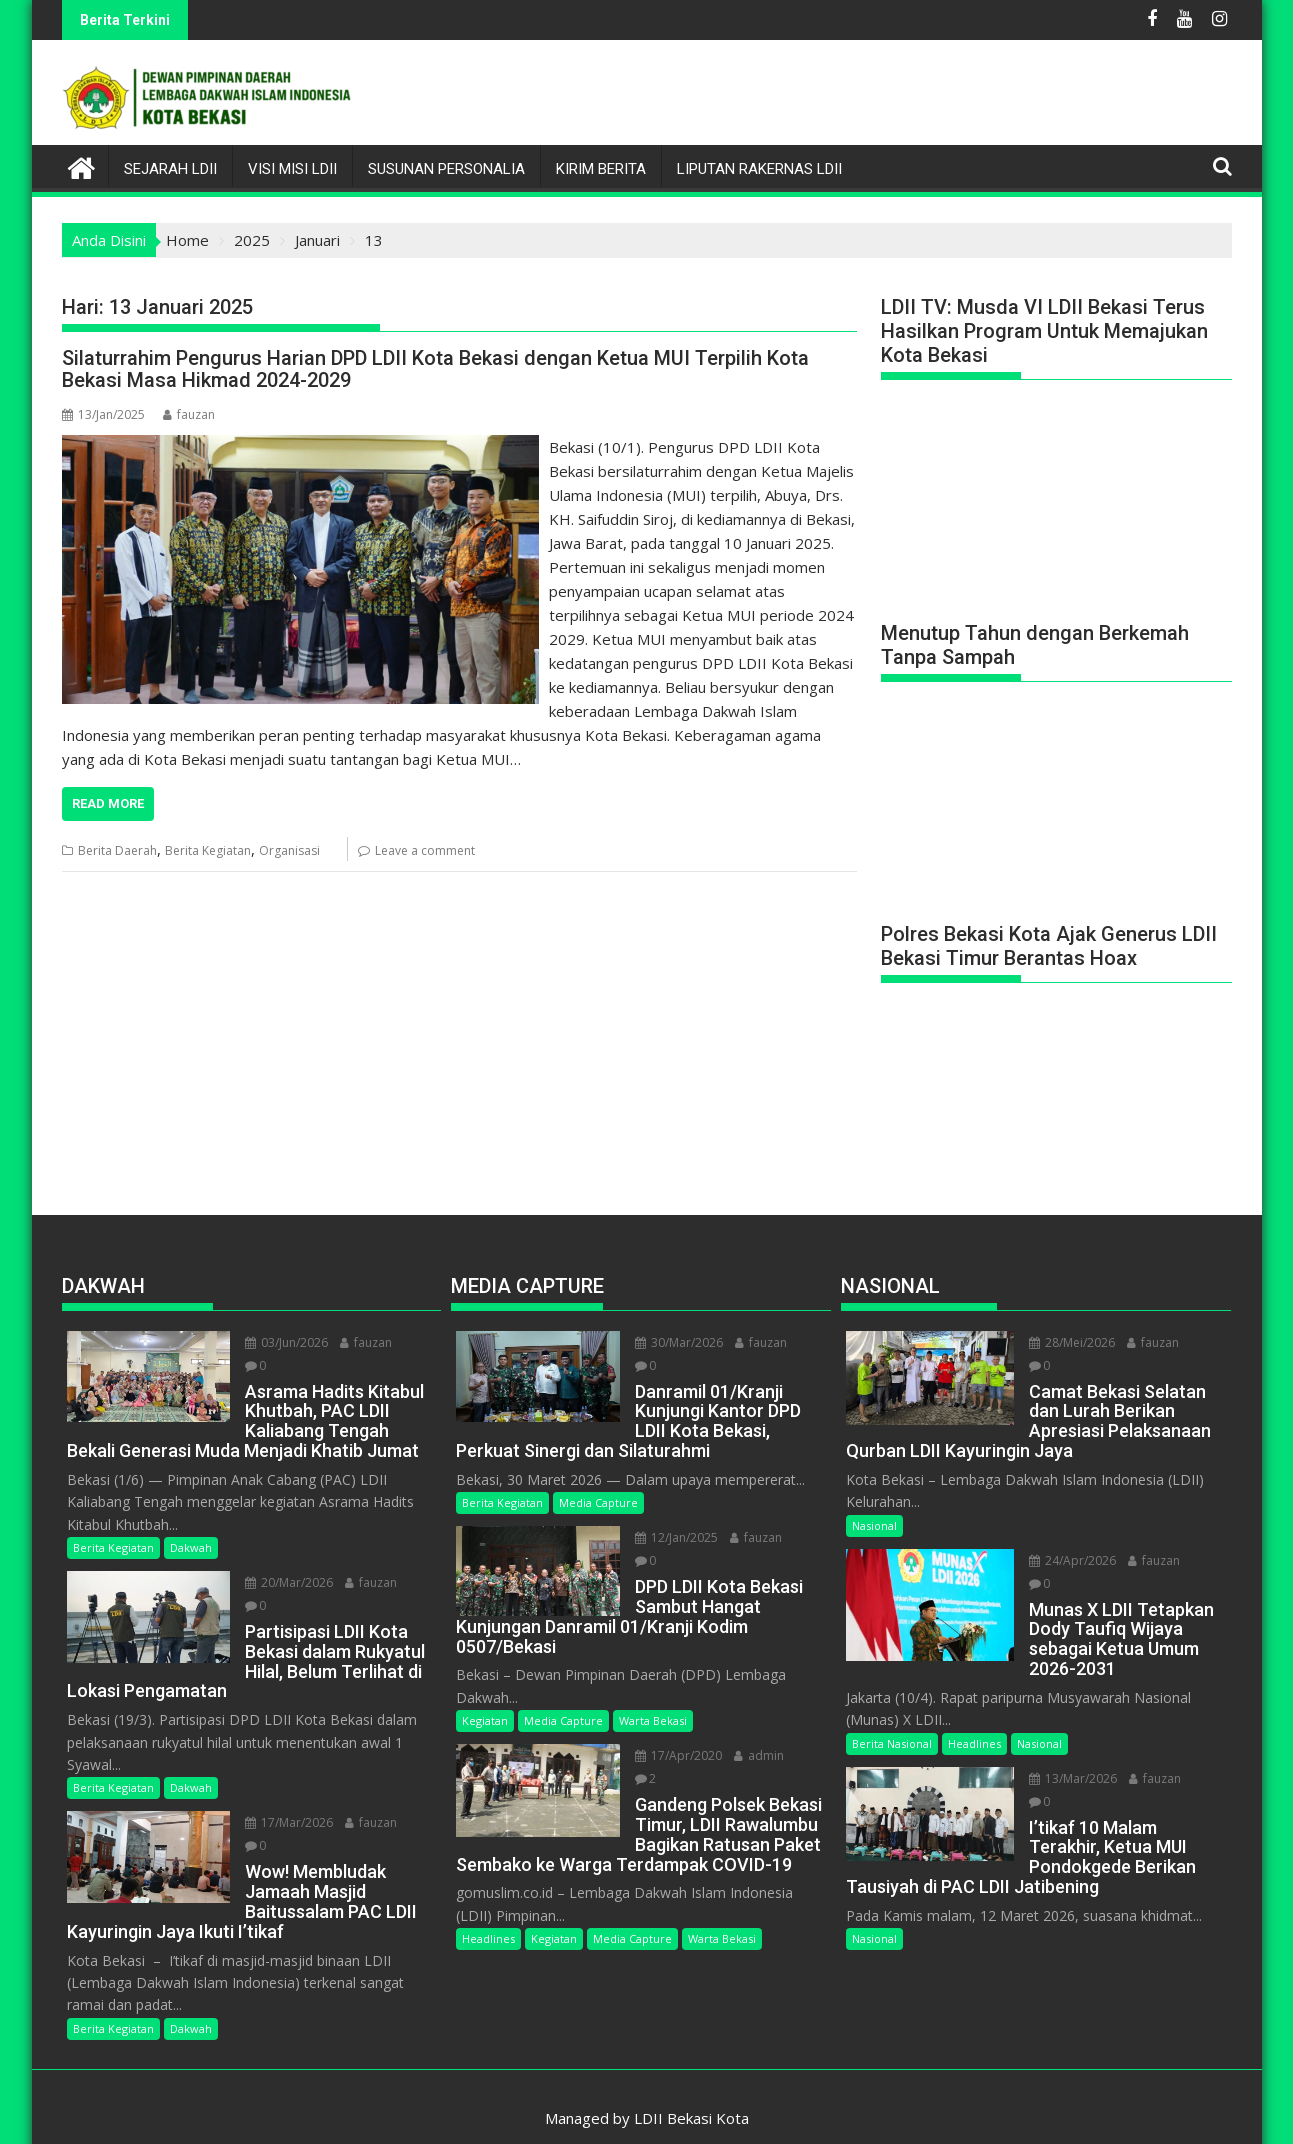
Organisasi (289, 850)
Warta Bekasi (653, 1697)
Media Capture (598, 1502)
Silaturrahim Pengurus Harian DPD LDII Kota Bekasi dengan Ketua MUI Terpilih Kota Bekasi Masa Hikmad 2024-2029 (435, 369)
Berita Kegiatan (208, 850)
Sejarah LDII (170, 169)
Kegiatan (485, 1697)
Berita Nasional (892, 1716)
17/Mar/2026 (285, 1799)
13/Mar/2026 (1069, 1751)
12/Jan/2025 (672, 1537)
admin (755, 1732)
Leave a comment (425, 850)
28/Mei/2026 (1068, 1342)
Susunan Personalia (446, 169)
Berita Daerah (117, 850)
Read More (108, 803)
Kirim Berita (601, 169)
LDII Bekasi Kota (691, 2095)
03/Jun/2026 (282, 1342)
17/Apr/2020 (674, 1732)
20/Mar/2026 (285, 1579)
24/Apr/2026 (1068, 1556)
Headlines (488, 1915)
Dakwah (191, 1544)
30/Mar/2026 (675, 1342)
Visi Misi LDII (292, 169)
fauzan (189, 414)
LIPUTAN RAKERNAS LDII (759, 169)
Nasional (874, 1521)
